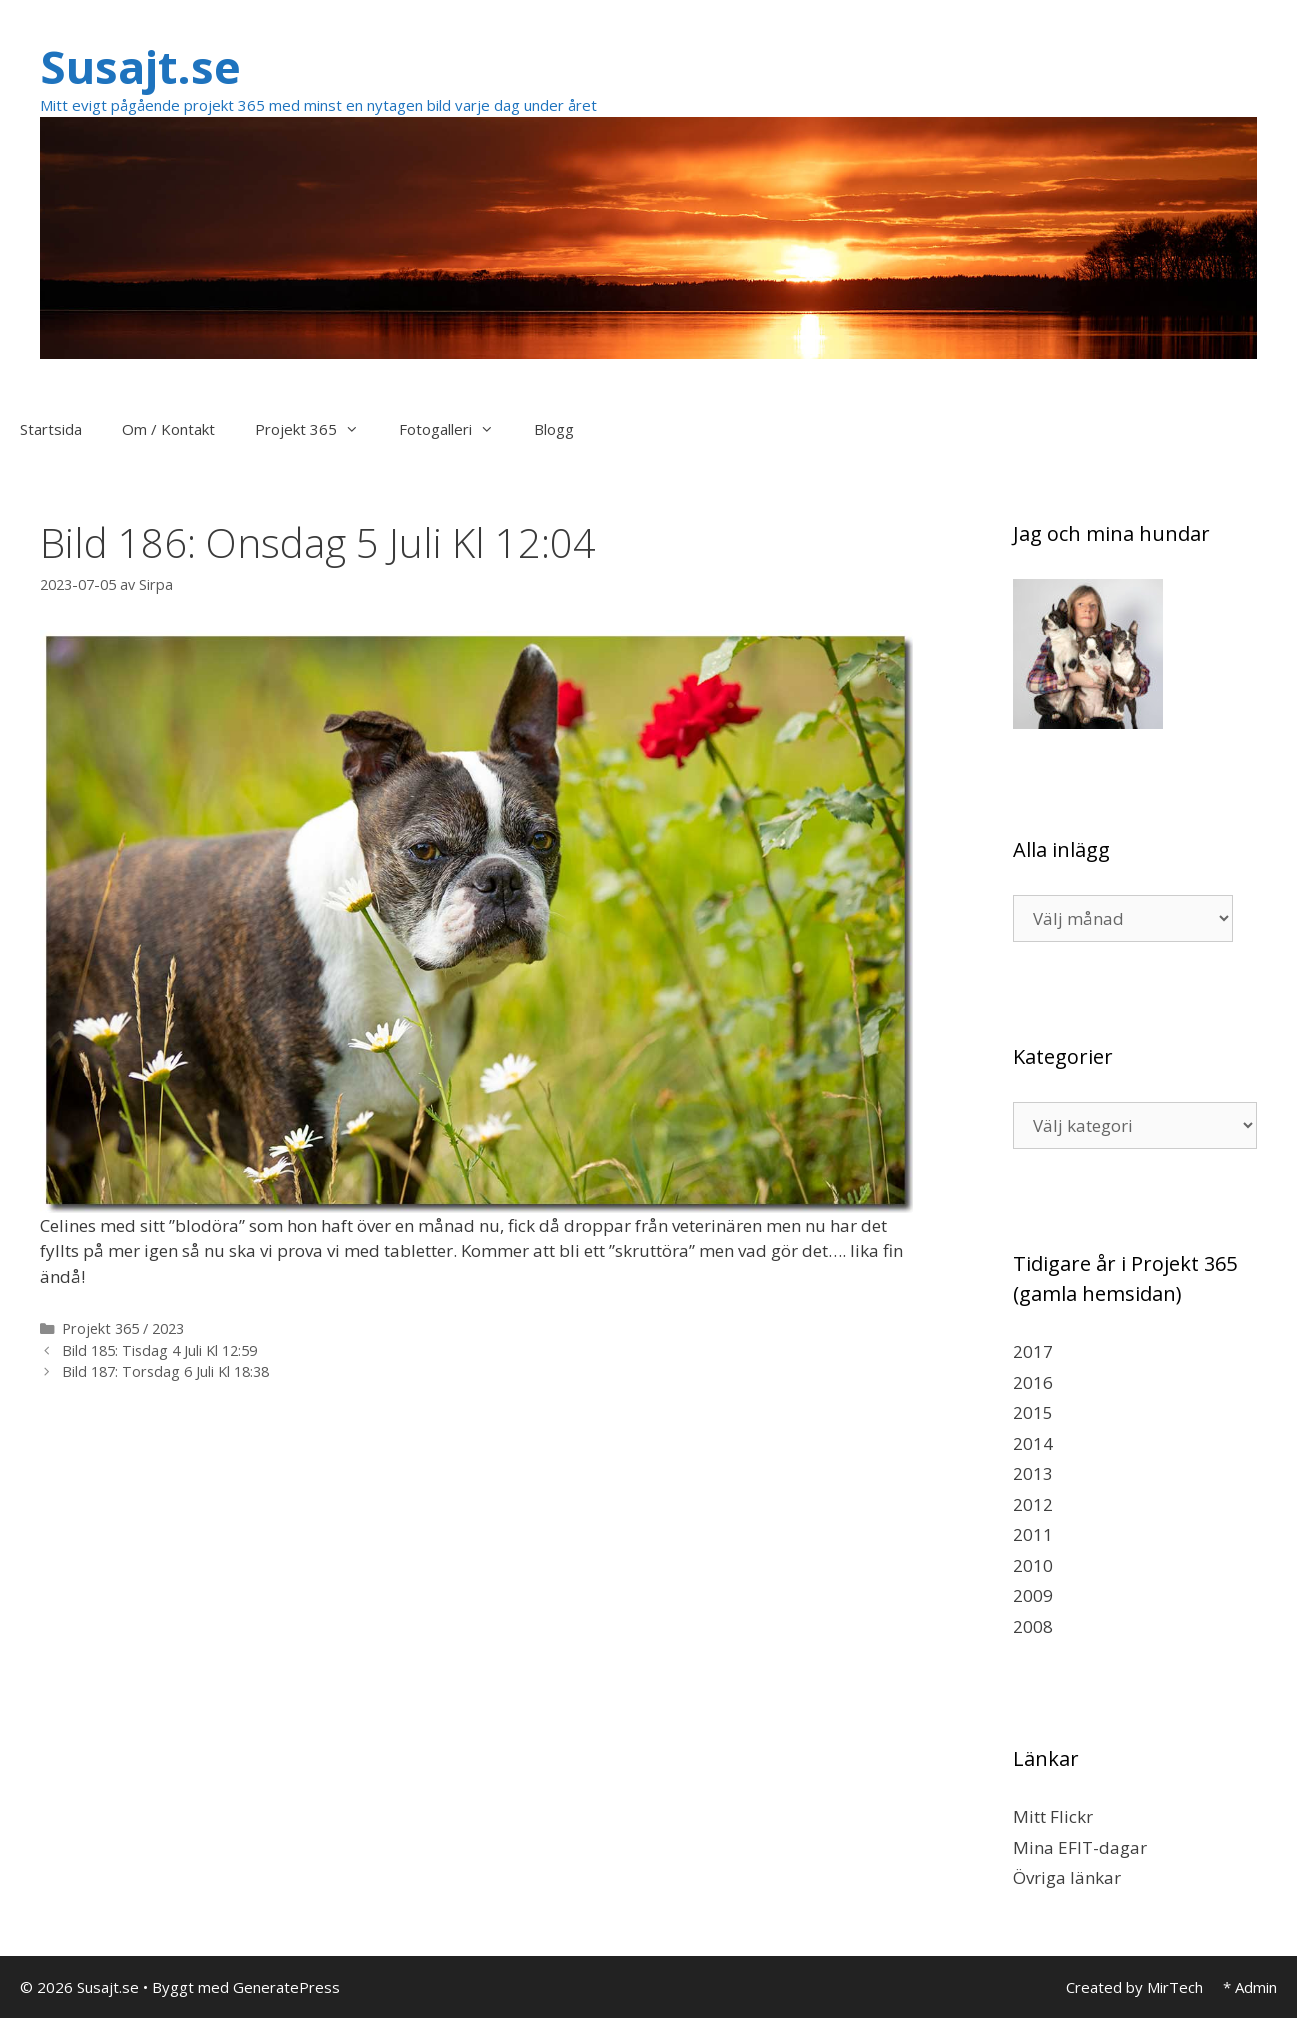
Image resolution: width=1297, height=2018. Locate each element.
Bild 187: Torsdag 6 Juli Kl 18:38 (165, 1371)
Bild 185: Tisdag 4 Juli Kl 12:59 (159, 1350)
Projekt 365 (317, 429)
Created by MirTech (1134, 1987)
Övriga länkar (1067, 1877)
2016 (1033, 1382)
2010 (1033, 1565)
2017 (1033, 1351)
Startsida (51, 429)
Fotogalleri (456, 429)
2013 (1033, 1473)
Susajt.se (140, 66)
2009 (1033, 1595)
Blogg (554, 429)
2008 (1033, 1626)
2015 (1033, 1412)
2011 (1033, 1534)
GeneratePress (286, 1987)
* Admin (1250, 1987)
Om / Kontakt (168, 429)
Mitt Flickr (1053, 1816)
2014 (1033, 1443)
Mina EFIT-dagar (1080, 1847)
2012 (1033, 1504)
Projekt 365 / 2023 (123, 1328)
